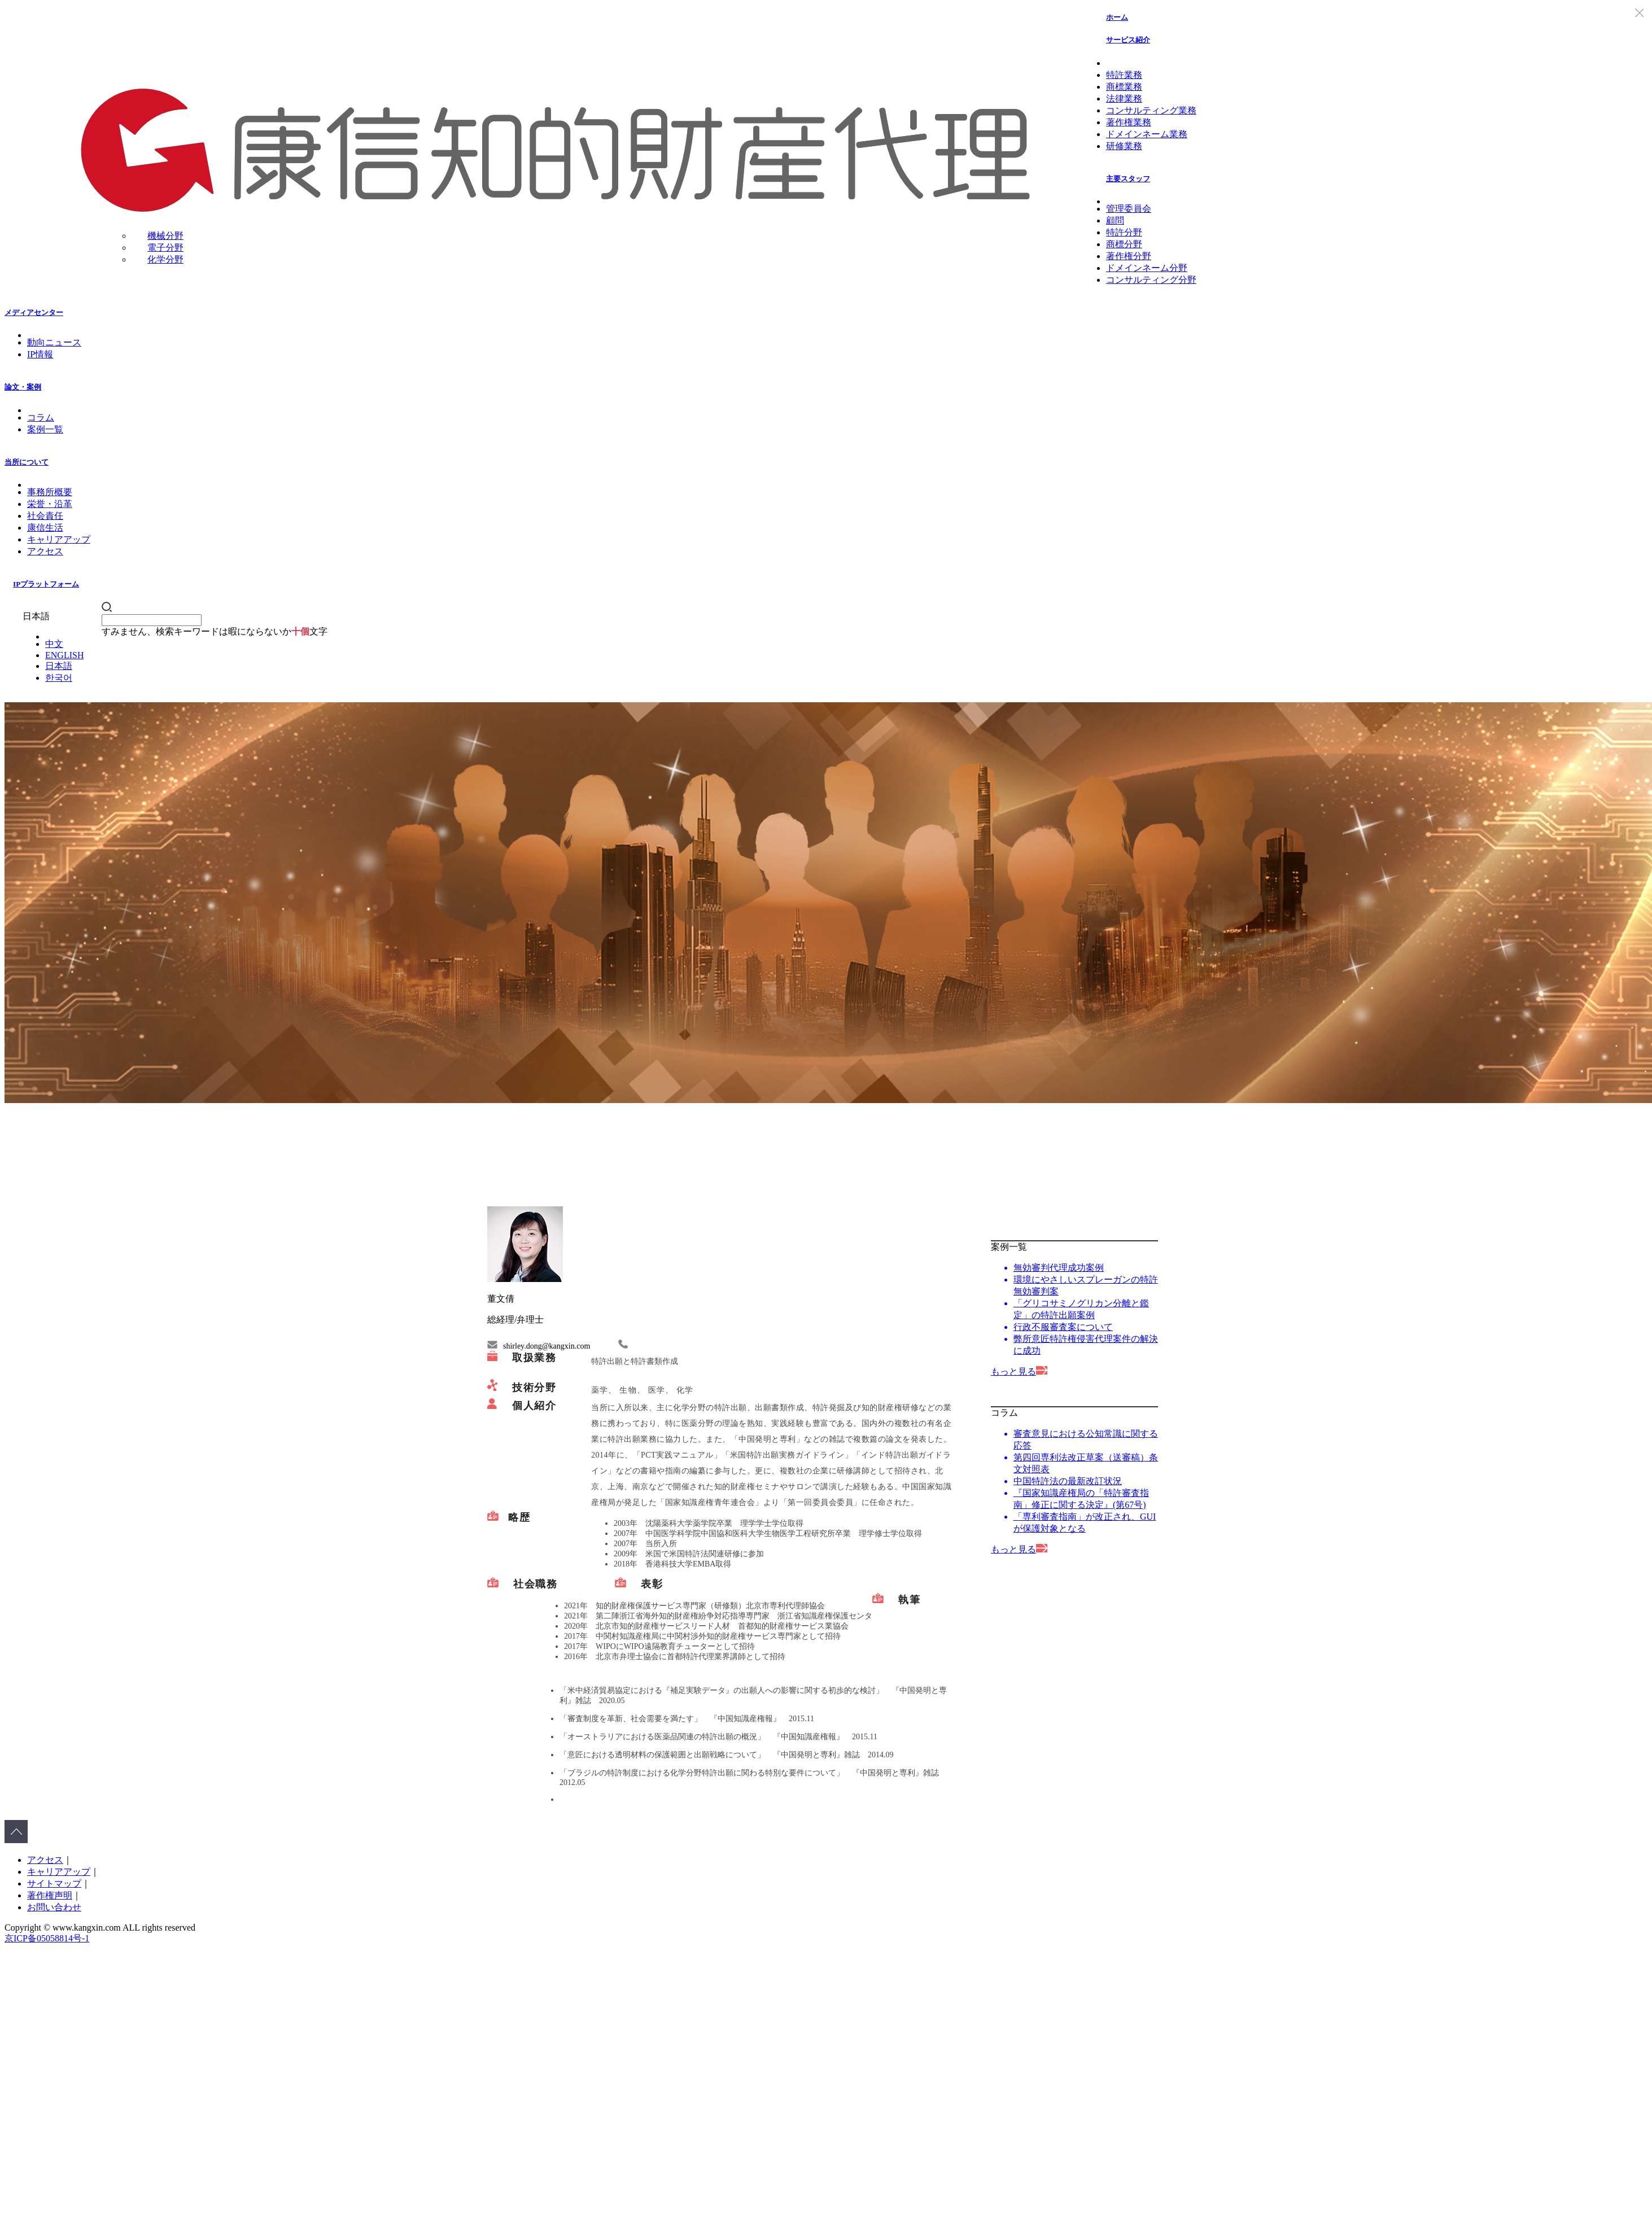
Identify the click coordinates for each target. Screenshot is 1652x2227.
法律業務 (1124, 98)
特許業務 (1124, 75)
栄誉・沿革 (49, 504)
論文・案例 (23, 387)
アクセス (45, 551)
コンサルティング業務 (1151, 110)
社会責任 (45, 515)
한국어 (58, 677)
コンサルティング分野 (1151, 280)
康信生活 (45, 527)
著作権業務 (1128, 122)
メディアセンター (34, 312)
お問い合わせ (54, 1907)
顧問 (1115, 220)
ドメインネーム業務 (1146, 134)
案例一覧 (45, 429)
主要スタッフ (1128, 178)
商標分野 (1124, 244)
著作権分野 (1128, 256)
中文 (54, 644)
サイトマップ (54, 1883)
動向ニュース (54, 342)
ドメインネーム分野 (1146, 268)
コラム (40, 417)
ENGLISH (64, 655)
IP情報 (40, 354)
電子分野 (165, 247)
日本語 (58, 666)
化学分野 (165, 259)
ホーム (1117, 17)
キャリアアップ (58, 539)
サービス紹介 (1128, 40)
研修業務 (1124, 146)
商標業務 (1124, 86)
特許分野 (1124, 232)
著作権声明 (49, 1895)
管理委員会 (1128, 208)
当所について (27, 462)
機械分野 (165, 235)
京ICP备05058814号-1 (47, 1938)
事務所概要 (49, 492)
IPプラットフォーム (46, 584)
